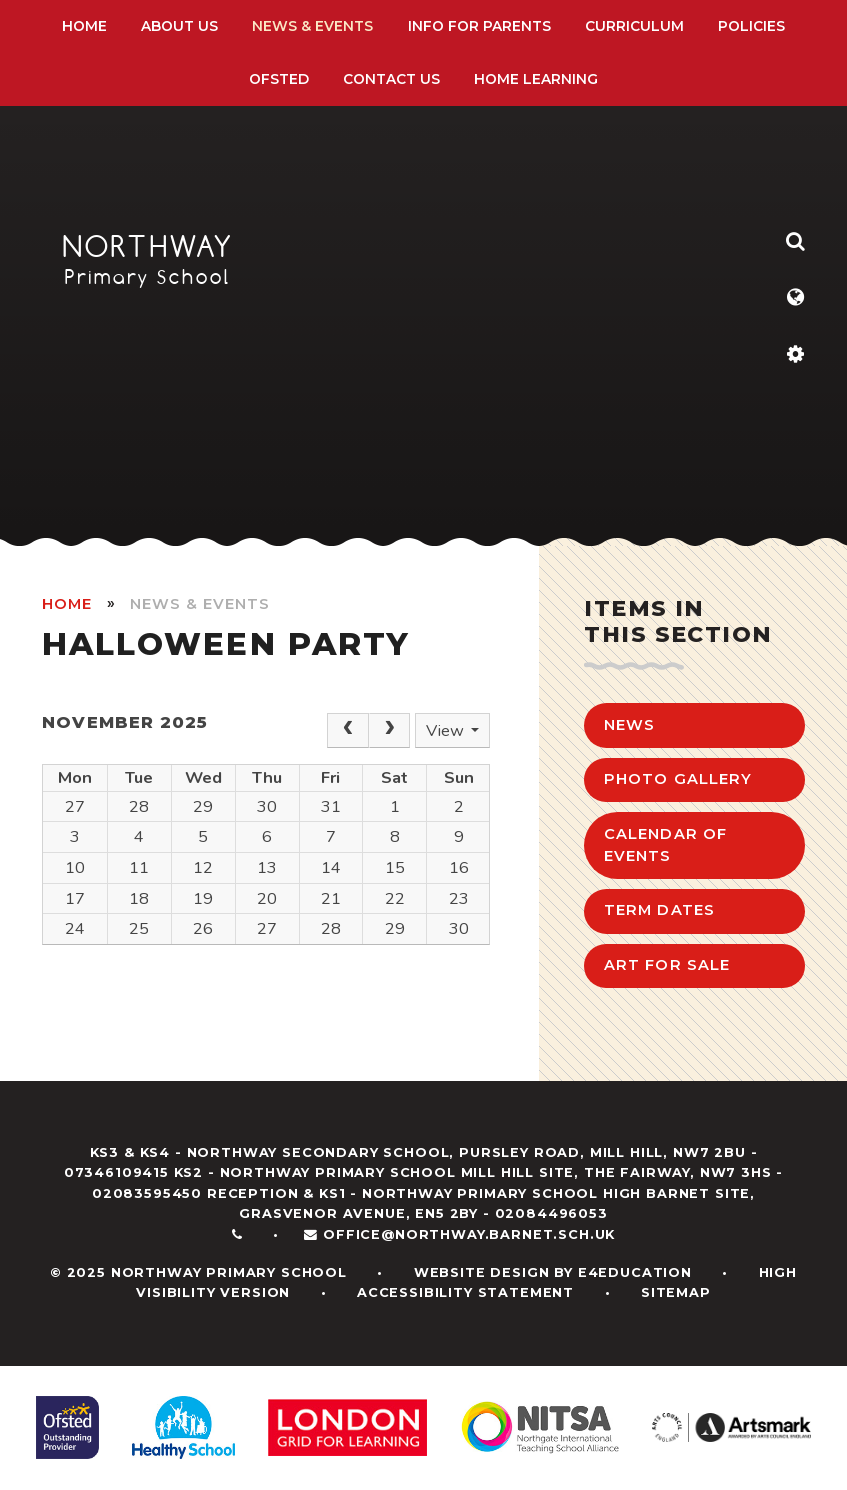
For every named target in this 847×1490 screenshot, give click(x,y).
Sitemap (676, 1292)
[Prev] (348, 730)
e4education (635, 1272)
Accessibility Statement (465, 1292)
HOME (67, 604)
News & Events (199, 604)
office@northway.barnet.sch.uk (469, 1234)
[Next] (390, 730)
